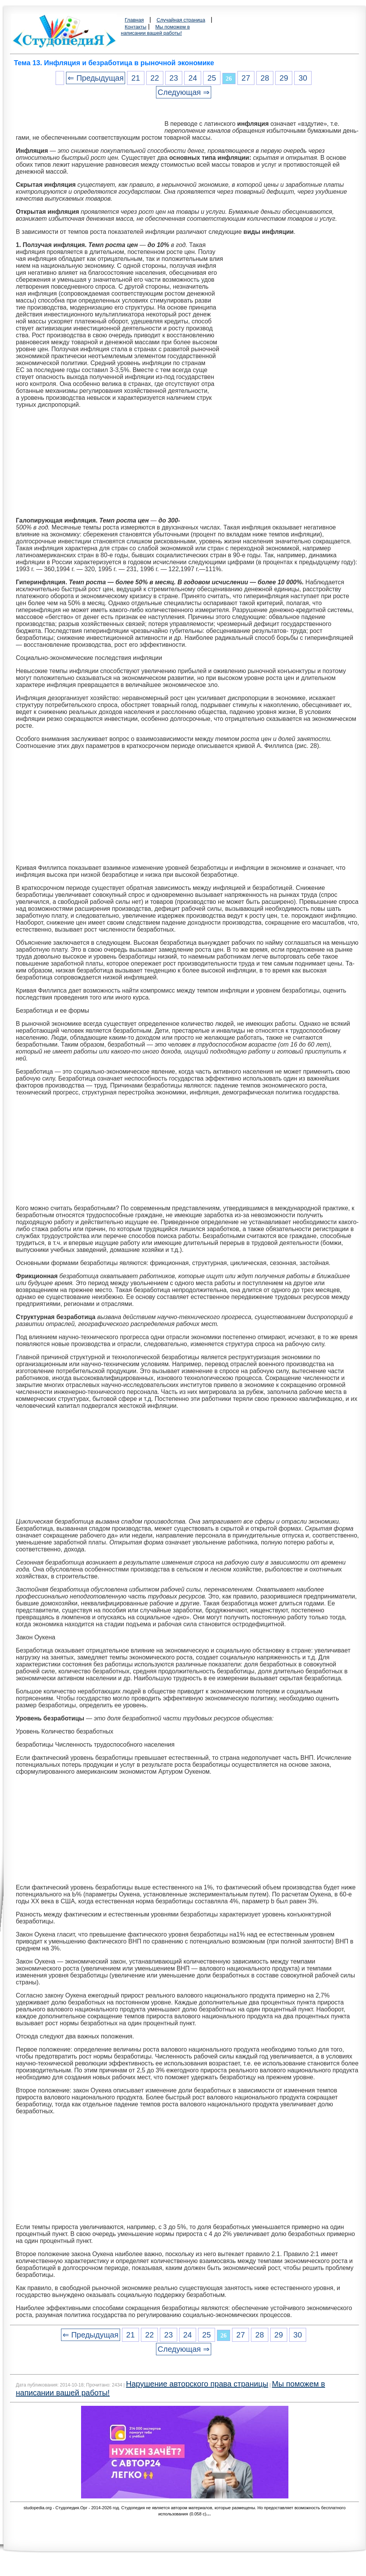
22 (155, 78)
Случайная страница (181, 20)
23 (173, 78)
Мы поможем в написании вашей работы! (155, 30)
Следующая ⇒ (183, 92)
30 (302, 78)
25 (211, 78)
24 (192, 78)
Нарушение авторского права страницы (197, 2384)
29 (284, 78)
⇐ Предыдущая (96, 78)
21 (135, 78)
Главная (134, 20)
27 (246, 78)
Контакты (135, 27)
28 (265, 78)
